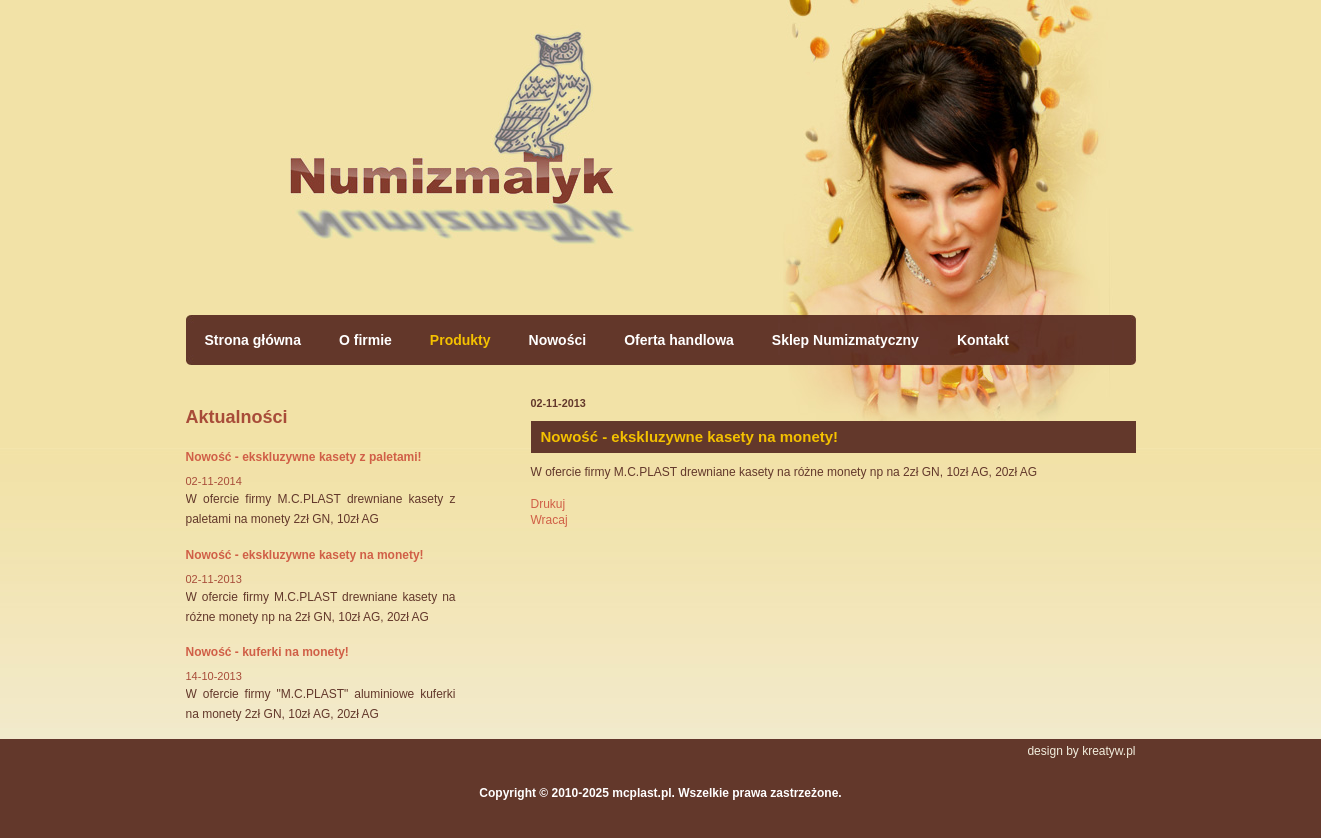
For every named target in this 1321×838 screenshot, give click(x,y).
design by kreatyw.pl (1081, 751)
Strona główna (461, 150)
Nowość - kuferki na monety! (267, 652)
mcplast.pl (641, 793)
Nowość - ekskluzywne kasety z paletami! (304, 457)
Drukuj (548, 504)
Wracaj (549, 520)
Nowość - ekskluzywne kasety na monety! (305, 555)
